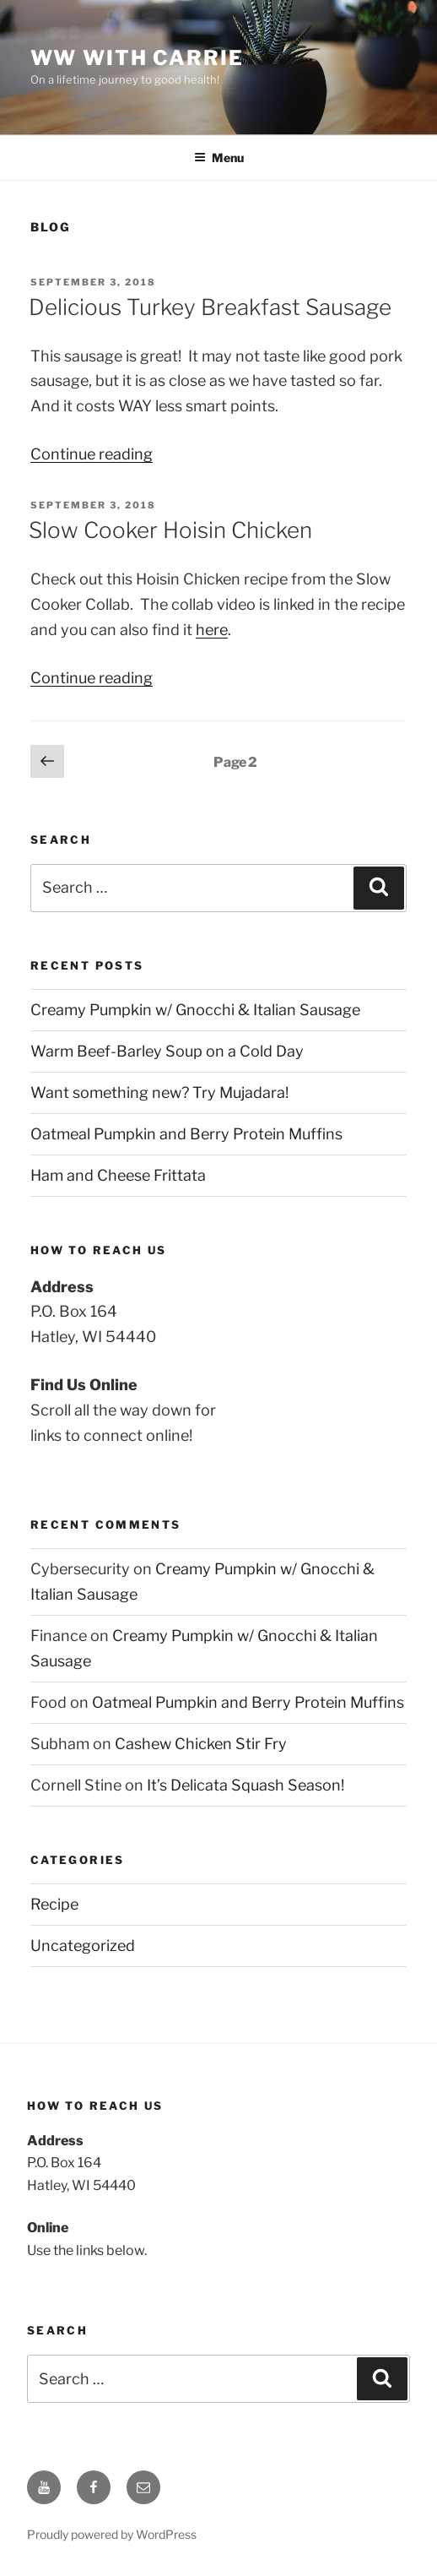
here (212, 630)
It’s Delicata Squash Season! (245, 1785)
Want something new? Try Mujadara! (159, 1092)
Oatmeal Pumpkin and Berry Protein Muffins (186, 1134)
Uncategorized (82, 1945)
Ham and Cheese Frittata (118, 1175)
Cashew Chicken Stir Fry (201, 1744)
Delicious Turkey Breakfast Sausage (210, 307)
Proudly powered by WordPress (112, 2534)
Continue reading (91, 454)
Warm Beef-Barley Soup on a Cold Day (167, 1051)
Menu (219, 157)
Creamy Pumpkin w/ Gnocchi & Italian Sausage (195, 1010)
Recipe (54, 1904)
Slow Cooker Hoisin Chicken (170, 530)
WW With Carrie (137, 58)
